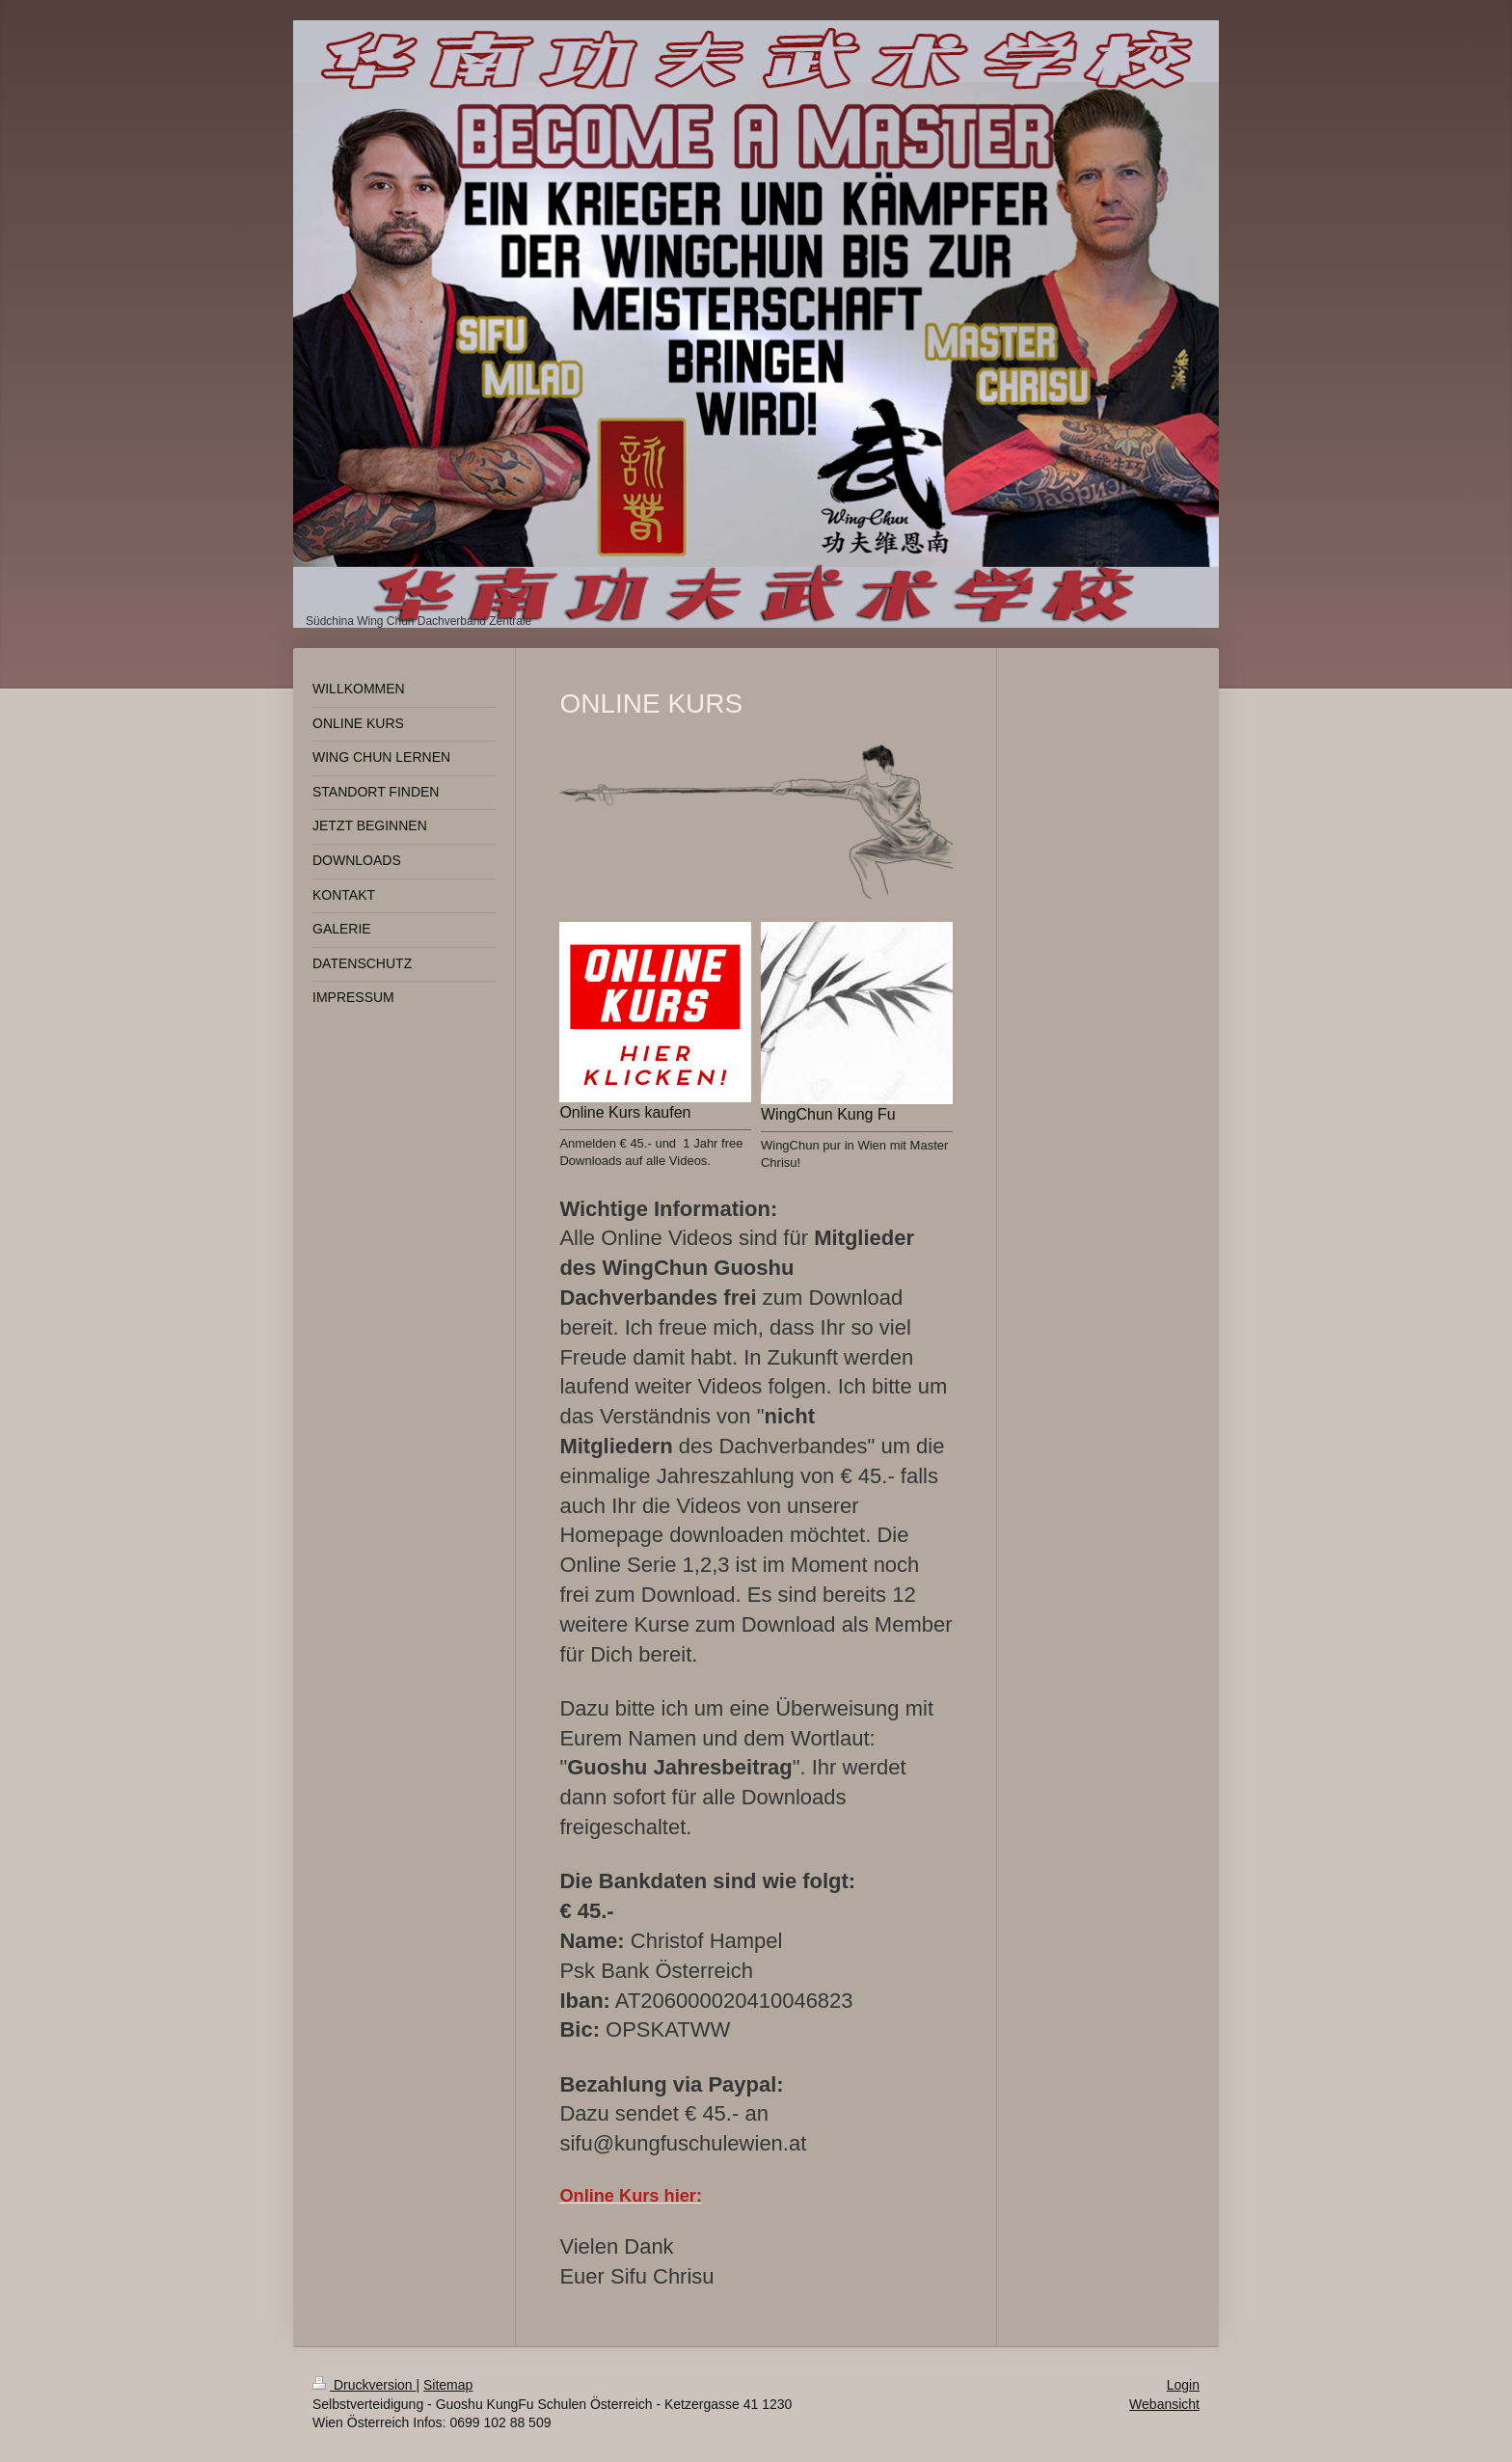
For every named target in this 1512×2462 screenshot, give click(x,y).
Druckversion (364, 2385)
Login (1183, 2385)
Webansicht (1164, 2404)
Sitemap (447, 2385)
